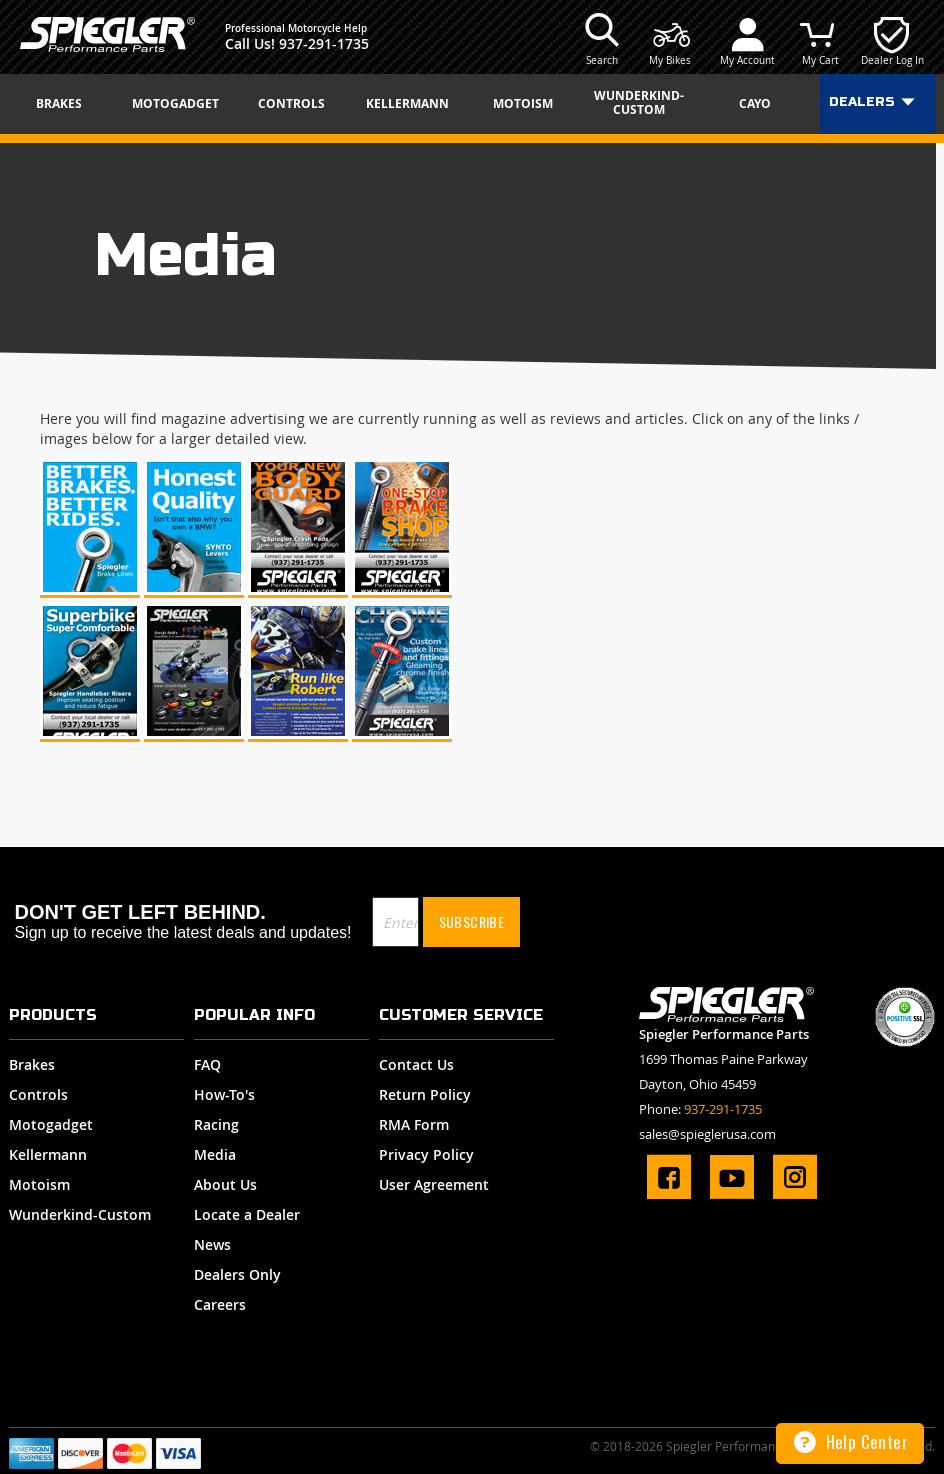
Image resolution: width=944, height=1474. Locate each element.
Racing (216, 1124)
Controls (38, 1094)
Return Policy (425, 1094)
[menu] (472, 104)
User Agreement (434, 1184)
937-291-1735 (324, 43)
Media (215, 1154)
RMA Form (414, 1124)
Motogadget (51, 1124)
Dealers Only (237, 1274)
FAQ (207, 1064)
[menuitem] (66, 104)
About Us (225, 1184)
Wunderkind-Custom (80, 1214)
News (212, 1244)
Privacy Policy (426, 1154)
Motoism (39, 1184)
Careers (220, 1304)
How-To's (224, 1094)
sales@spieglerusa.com (707, 1134)
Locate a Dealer (247, 1214)
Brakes (32, 1064)
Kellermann (48, 1154)
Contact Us (416, 1064)
